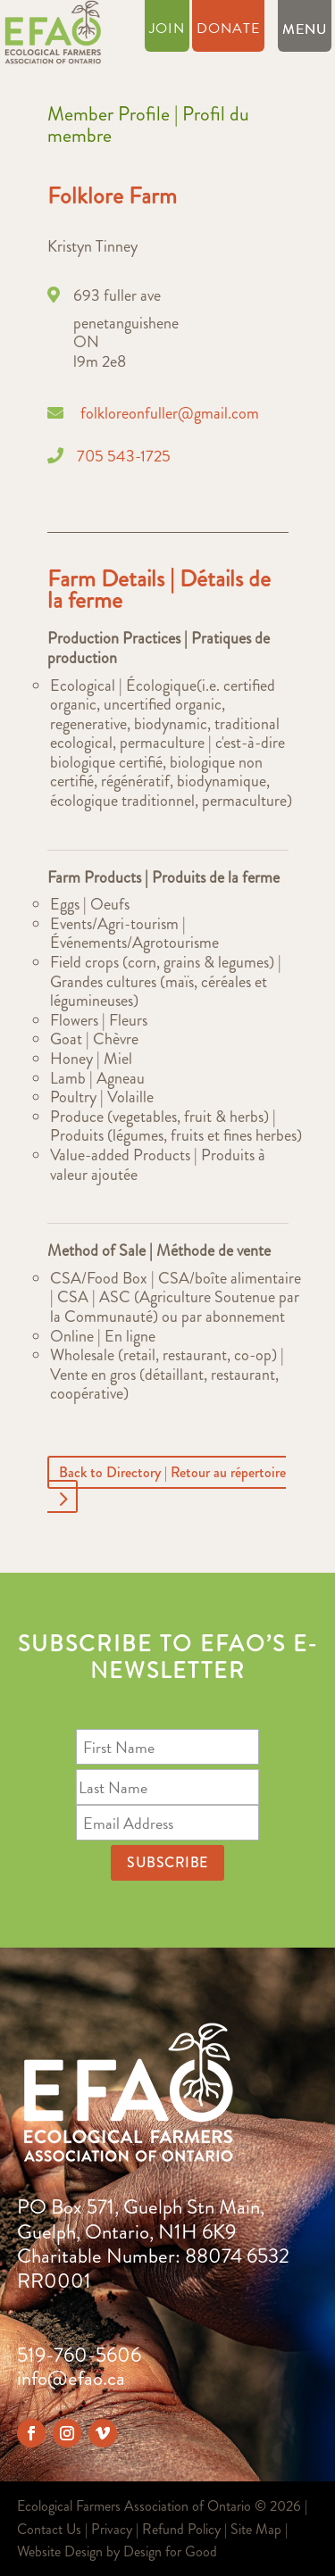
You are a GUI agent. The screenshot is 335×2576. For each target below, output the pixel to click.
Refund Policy (181, 2529)
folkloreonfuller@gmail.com (169, 413)
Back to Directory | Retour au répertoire (172, 1472)
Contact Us (49, 2529)
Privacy (111, 2529)
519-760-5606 (79, 2355)
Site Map (255, 2529)
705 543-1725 (124, 456)
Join (167, 30)
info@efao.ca (71, 2378)
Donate (228, 30)
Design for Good (170, 2551)
